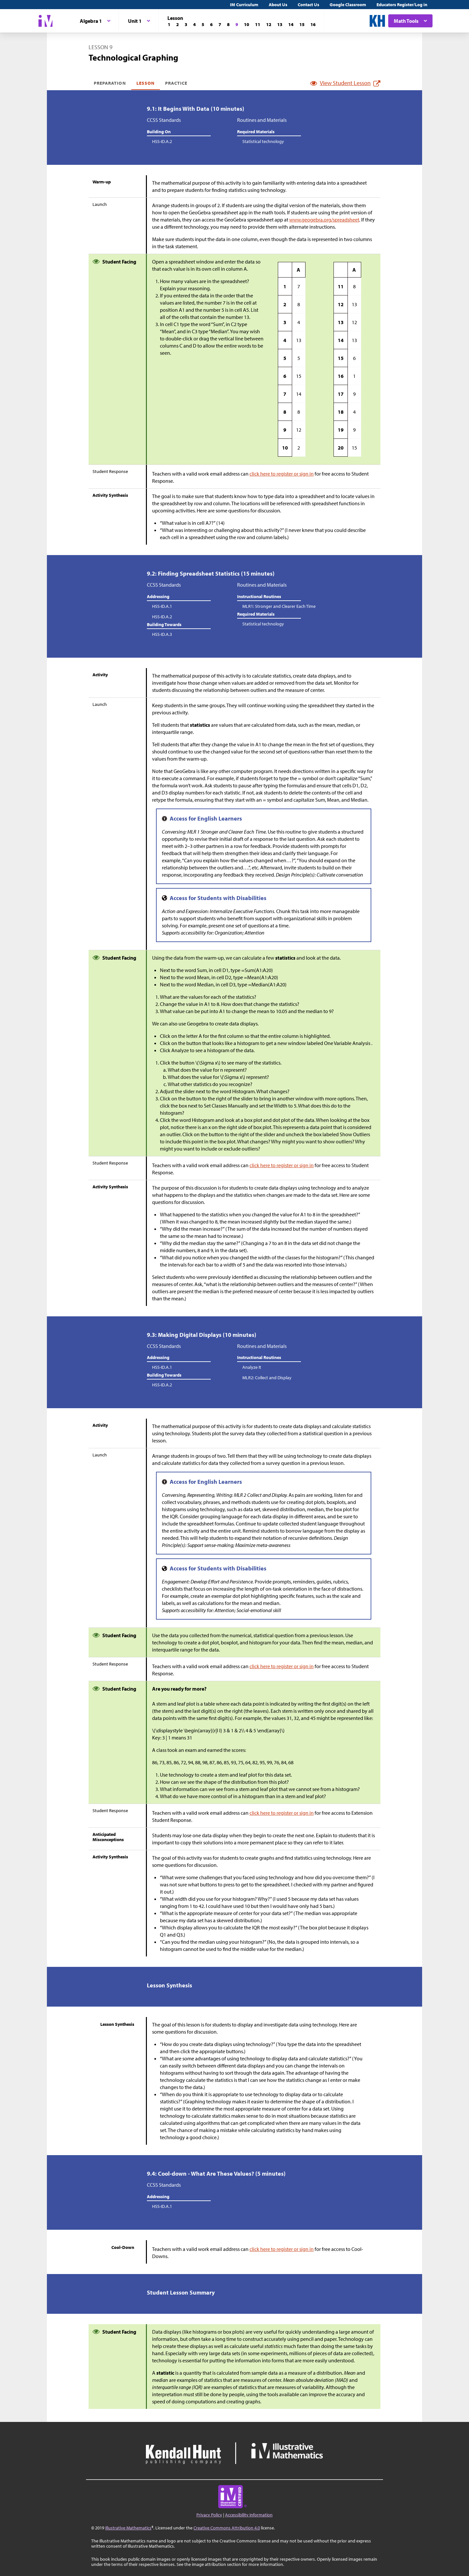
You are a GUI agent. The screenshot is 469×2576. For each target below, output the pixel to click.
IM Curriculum (244, 4)
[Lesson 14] (290, 24)
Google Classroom (348, 4)
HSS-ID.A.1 (162, 606)
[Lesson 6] (211, 24)
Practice (176, 83)
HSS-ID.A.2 (162, 141)
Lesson (145, 83)
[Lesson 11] (257, 24)
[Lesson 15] (301, 24)
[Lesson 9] (237, 24)
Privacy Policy (209, 2515)
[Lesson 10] (246, 24)
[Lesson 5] (203, 24)
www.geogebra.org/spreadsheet (324, 219)
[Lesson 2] (177, 24)
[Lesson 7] (220, 24)
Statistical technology (263, 141)
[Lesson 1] (169, 24)
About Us (278, 4)
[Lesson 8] (228, 24)
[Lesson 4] (194, 24)
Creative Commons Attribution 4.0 (226, 2528)
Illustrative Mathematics (128, 2528)
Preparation (110, 83)
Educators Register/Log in (402, 4)
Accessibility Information (249, 2515)
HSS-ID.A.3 (162, 634)
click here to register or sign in (281, 473)
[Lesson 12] (268, 24)
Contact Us (308, 4)
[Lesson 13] (279, 24)
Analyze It (251, 1367)
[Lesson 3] (186, 24)
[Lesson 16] (313, 24)
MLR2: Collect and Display (266, 1377)
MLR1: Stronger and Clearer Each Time (279, 606)
